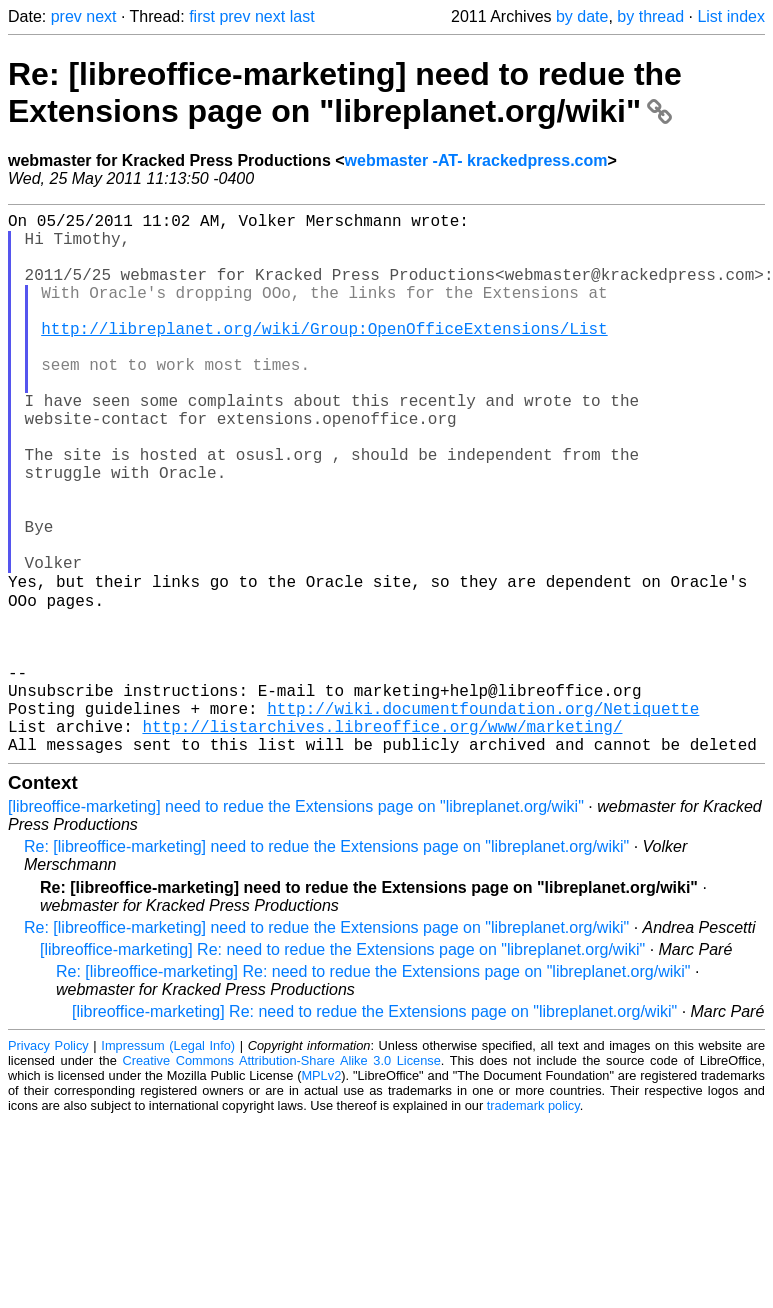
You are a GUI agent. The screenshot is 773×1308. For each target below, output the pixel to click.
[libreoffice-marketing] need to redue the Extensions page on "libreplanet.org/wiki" (296, 924)
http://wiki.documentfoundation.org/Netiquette (483, 818)
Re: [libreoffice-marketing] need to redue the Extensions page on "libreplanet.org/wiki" (345, 92)
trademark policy (533, 1223)
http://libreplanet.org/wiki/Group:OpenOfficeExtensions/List (324, 356)
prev (66, 16)
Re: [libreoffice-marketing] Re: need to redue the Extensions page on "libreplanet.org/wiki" (373, 1089)
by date (582, 16)
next (101, 16)
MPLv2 (321, 1193)
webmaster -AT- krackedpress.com (476, 160)
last (302, 16)
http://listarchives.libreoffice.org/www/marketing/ (382, 840)
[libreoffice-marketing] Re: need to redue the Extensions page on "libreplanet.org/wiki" (342, 1067)
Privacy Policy (48, 1163)
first (202, 16)
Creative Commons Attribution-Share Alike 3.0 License (281, 1178)
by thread (650, 16)
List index (731, 16)
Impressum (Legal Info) (168, 1163)
